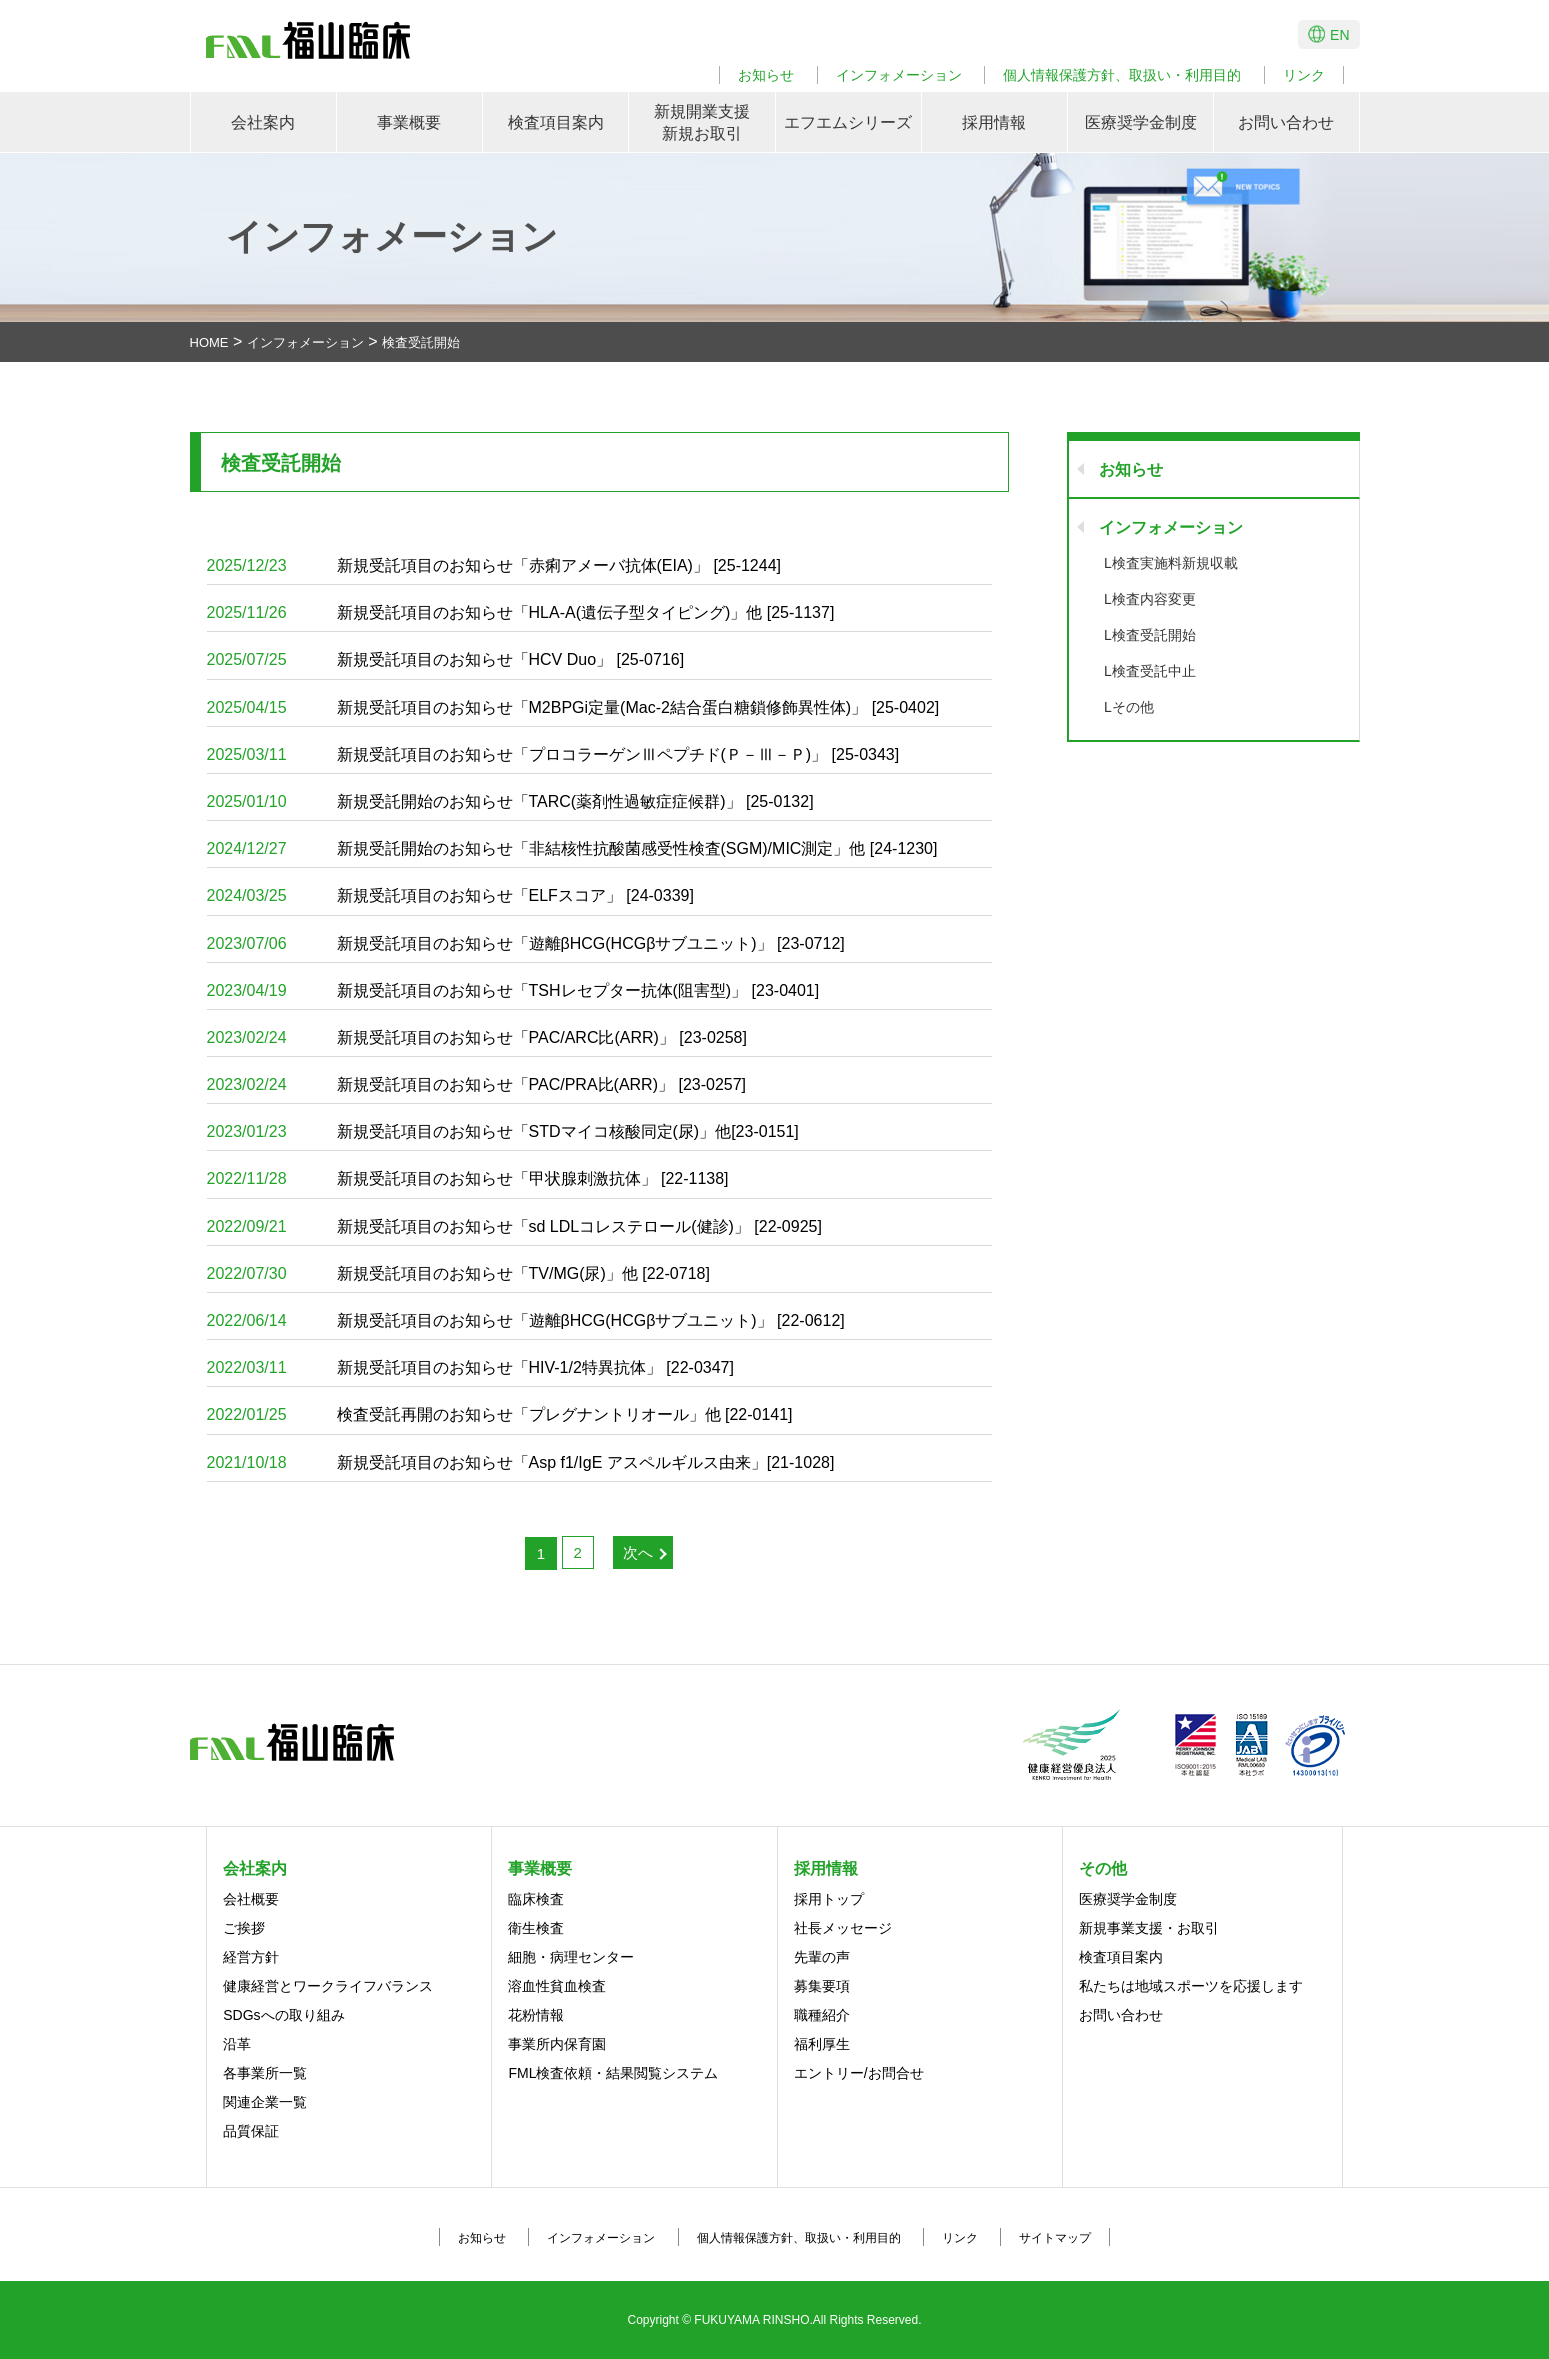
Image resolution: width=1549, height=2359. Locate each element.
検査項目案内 (556, 122)
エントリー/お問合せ (859, 2073)
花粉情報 (536, 2015)
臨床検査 (536, 1899)
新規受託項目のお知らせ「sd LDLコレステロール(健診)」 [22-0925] (514, 1226)
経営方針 (251, 1957)
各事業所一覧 (265, 2073)
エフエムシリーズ (848, 122)
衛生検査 (536, 1928)
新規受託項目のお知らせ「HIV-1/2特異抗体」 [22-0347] (470, 1367)
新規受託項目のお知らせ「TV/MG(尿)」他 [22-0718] (458, 1273)
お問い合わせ (1286, 122)
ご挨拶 (244, 1928)
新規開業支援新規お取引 (702, 122)
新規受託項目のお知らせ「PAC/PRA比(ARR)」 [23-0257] (477, 1084)
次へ (638, 1552)
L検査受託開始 (1150, 635)
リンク (1304, 75)
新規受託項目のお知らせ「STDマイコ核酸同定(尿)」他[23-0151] (503, 1131)
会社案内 (263, 122)
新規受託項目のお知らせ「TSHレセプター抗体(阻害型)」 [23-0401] (513, 990)
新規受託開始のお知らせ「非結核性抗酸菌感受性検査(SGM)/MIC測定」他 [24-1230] (572, 848)
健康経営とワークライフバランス (328, 1986)
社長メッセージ (843, 1928)
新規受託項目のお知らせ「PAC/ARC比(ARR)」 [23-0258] (477, 1037)
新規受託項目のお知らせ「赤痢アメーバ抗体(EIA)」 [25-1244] (494, 565)
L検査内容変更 (1150, 599)
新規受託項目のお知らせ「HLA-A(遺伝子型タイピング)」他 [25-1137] (521, 612)
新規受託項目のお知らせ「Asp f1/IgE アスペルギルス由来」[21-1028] (521, 1462)
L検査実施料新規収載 (1171, 563)
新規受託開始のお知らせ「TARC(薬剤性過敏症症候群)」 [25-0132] (510, 801)
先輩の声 (822, 1957)
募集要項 (822, 1986)
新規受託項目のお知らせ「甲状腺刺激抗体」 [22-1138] (468, 1178)
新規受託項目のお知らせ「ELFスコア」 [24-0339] (450, 895)
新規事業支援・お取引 (1149, 1928)
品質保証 (251, 2131)
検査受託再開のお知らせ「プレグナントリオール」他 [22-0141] (500, 1414)
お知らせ (766, 75)
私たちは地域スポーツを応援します (1191, 1986)
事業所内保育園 (557, 2044)
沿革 (237, 2044)
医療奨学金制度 (1141, 122)
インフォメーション (899, 75)
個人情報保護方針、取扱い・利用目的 (1122, 75)
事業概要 (409, 122)
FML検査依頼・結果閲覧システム (613, 2073)
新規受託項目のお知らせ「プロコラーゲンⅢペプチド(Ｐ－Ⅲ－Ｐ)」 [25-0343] (553, 754)
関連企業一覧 (265, 2102)
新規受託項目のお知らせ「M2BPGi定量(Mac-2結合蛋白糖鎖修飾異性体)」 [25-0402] (573, 707)
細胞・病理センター (571, 1957)
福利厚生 (822, 2044)
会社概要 (251, 1899)
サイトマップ (1055, 2238)
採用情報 (994, 122)
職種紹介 (822, 2015)
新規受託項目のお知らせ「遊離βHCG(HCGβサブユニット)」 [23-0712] (526, 943)
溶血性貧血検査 (557, 1986)
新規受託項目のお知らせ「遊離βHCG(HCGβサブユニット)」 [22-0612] (526, 1320)
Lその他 (1129, 707)
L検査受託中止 (1150, 671)
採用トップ (829, 1899)
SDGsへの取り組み (283, 2015)
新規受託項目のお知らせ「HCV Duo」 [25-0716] (446, 659)
